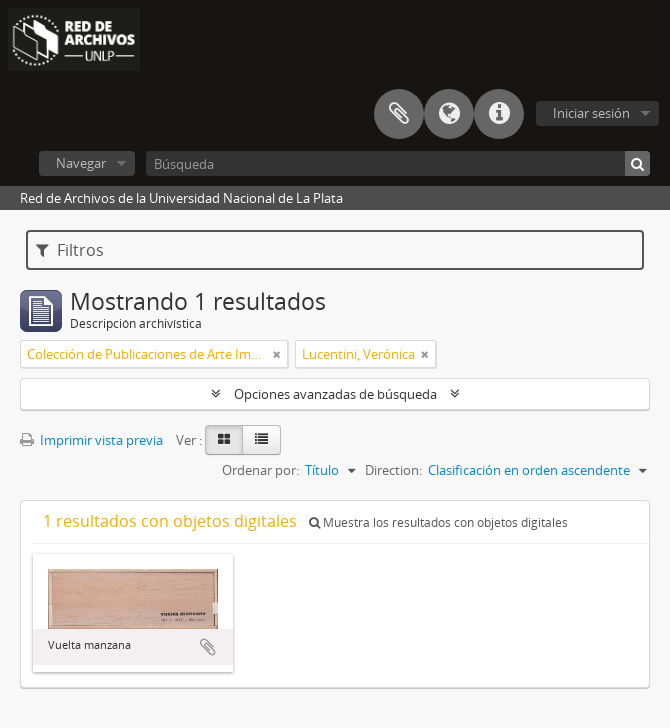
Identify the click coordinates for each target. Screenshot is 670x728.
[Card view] (224, 440)
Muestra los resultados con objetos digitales (438, 522)
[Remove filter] (277, 354)
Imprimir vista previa (91, 440)
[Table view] (261, 440)
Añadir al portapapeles (208, 647)
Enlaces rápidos (499, 114)
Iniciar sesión (591, 113)
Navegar (81, 163)
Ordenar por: (260, 470)
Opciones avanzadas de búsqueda (335, 394)
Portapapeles (399, 114)
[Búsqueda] (398, 163)
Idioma (449, 114)
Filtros (70, 250)
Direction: (393, 470)
